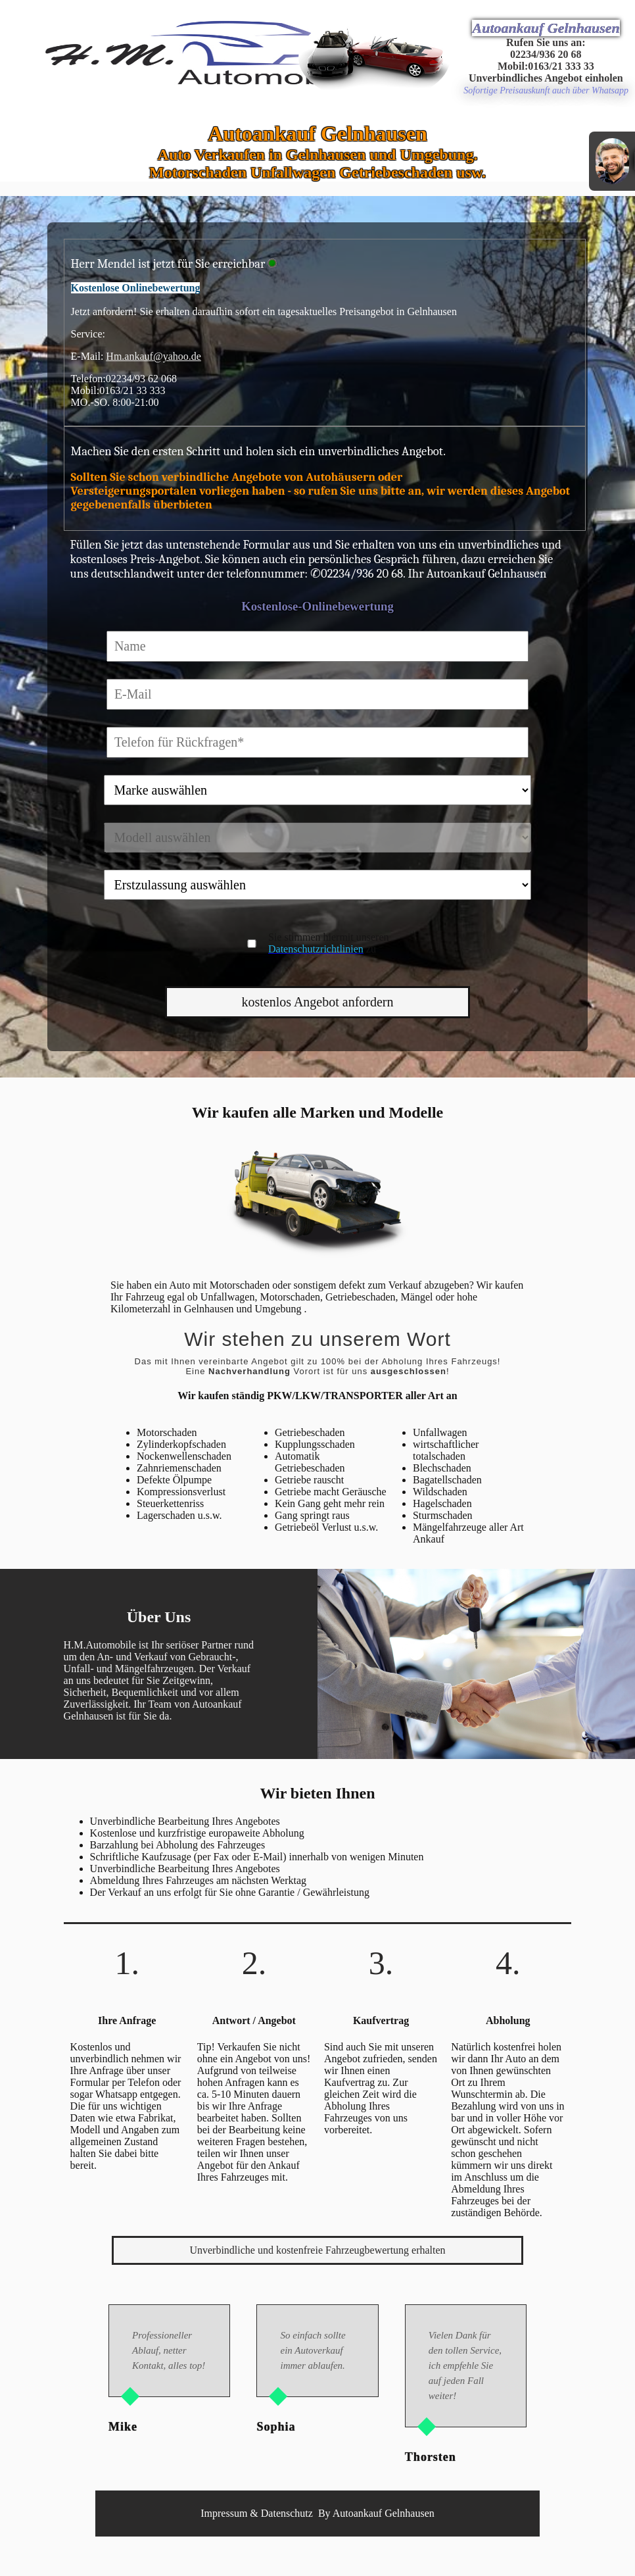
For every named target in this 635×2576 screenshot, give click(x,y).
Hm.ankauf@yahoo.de (153, 356)
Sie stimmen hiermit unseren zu (328, 942)
